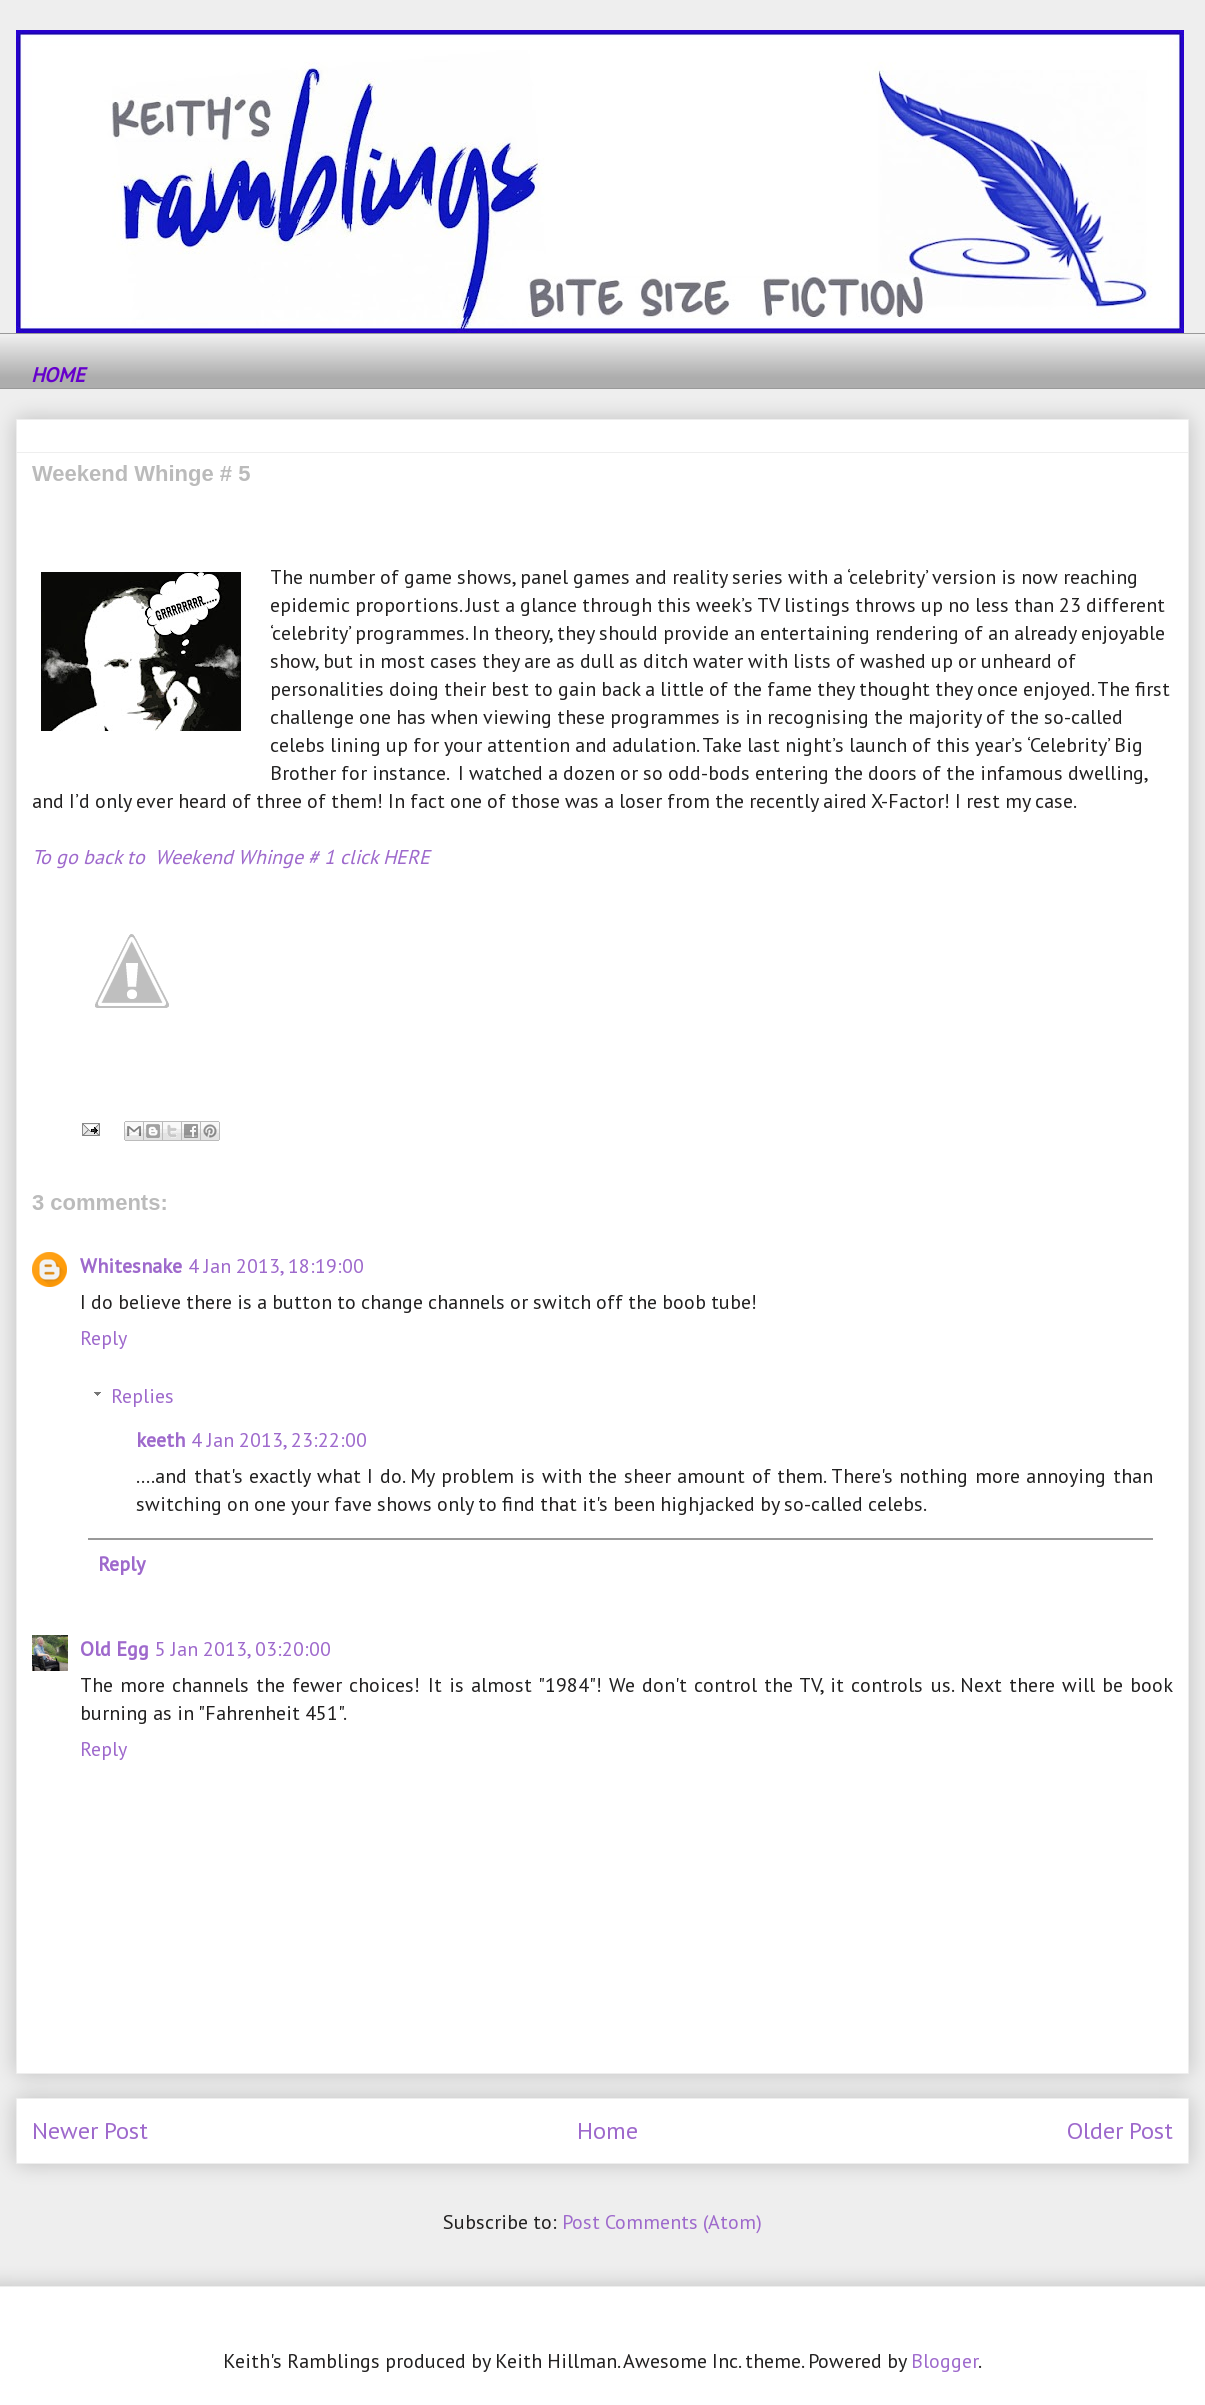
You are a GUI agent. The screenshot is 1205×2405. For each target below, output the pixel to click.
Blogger (944, 2361)
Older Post (1120, 2130)
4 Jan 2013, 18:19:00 (276, 1266)
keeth (160, 1440)
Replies (142, 1396)
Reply (103, 1338)
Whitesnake (131, 1266)
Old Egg (114, 1649)
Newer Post (90, 2130)
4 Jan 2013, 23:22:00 (279, 1440)
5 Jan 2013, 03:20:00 (243, 1649)
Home (607, 2130)
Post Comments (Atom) (662, 2222)
